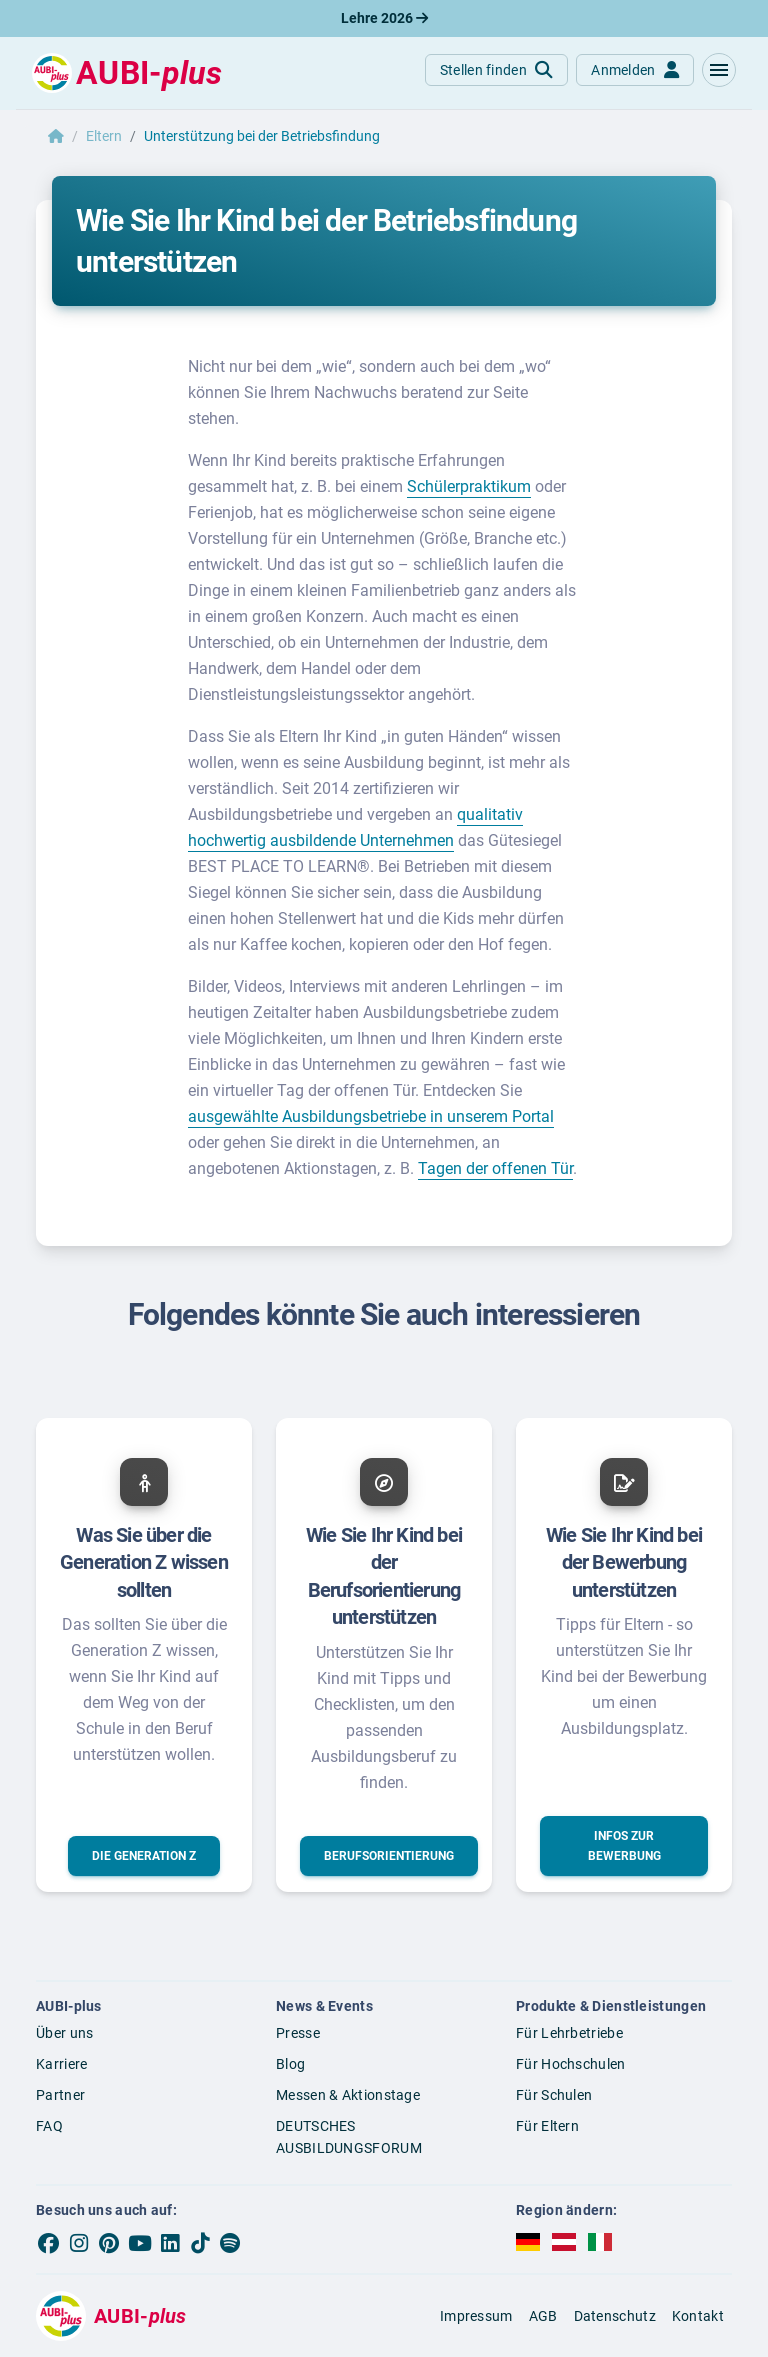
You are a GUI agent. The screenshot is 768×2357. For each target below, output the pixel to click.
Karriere (61, 2064)
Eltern (104, 136)
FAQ (49, 2126)
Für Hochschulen (571, 2064)
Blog (290, 2064)
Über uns (64, 2033)
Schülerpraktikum (469, 486)
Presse (298, 2033)
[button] (719, 70)
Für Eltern (547, 2126)
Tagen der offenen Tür (495, 1168)
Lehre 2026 (384, 18)
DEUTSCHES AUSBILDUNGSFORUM (349, 2137)
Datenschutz (615, 2316)
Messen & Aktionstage (348, 2095)
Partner (60, 2095)
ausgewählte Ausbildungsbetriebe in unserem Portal (371, 1116)
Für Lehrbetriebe (569, 2033)
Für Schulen (554, 2095)
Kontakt (698, 2316)
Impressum (476, 2316)
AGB (543, 2316)
